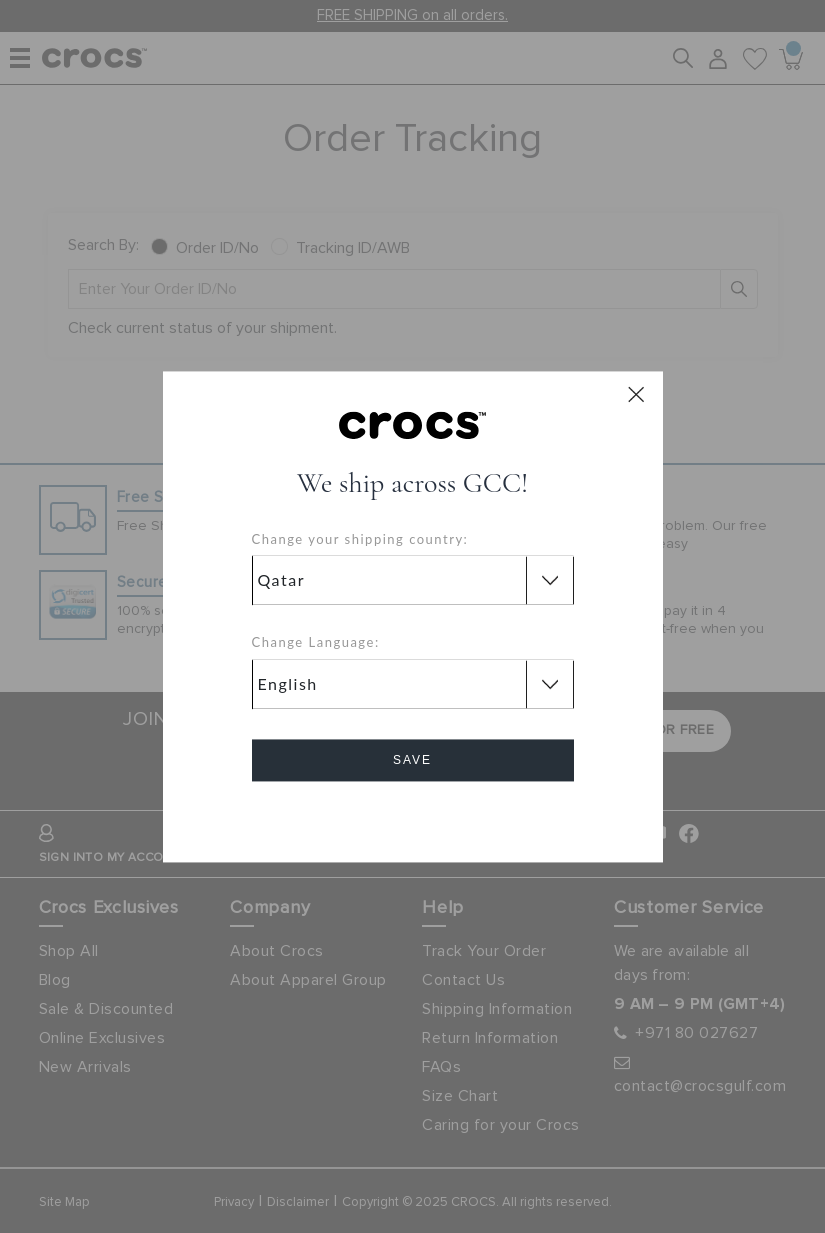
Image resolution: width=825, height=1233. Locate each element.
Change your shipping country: (360, 539)
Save (412, 760)
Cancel (412, 816)
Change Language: (316, 643)
